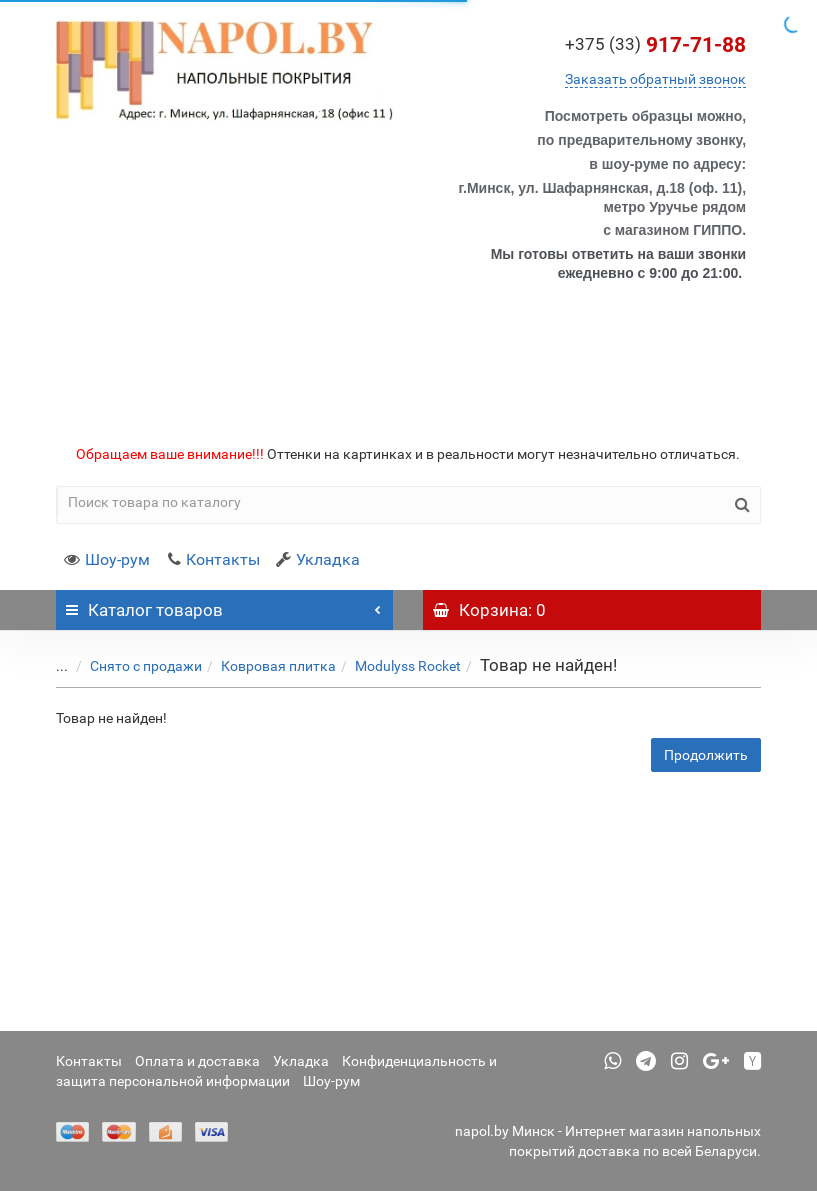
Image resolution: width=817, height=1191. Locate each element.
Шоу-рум (107, 559)
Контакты (213, 559)
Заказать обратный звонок (655, 79)
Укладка (318, 559)
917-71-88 (655, 45)
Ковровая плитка (263, 666)
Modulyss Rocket (393, 666)
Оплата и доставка (197, 1061)
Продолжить (706, 755)
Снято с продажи (131, 666)
